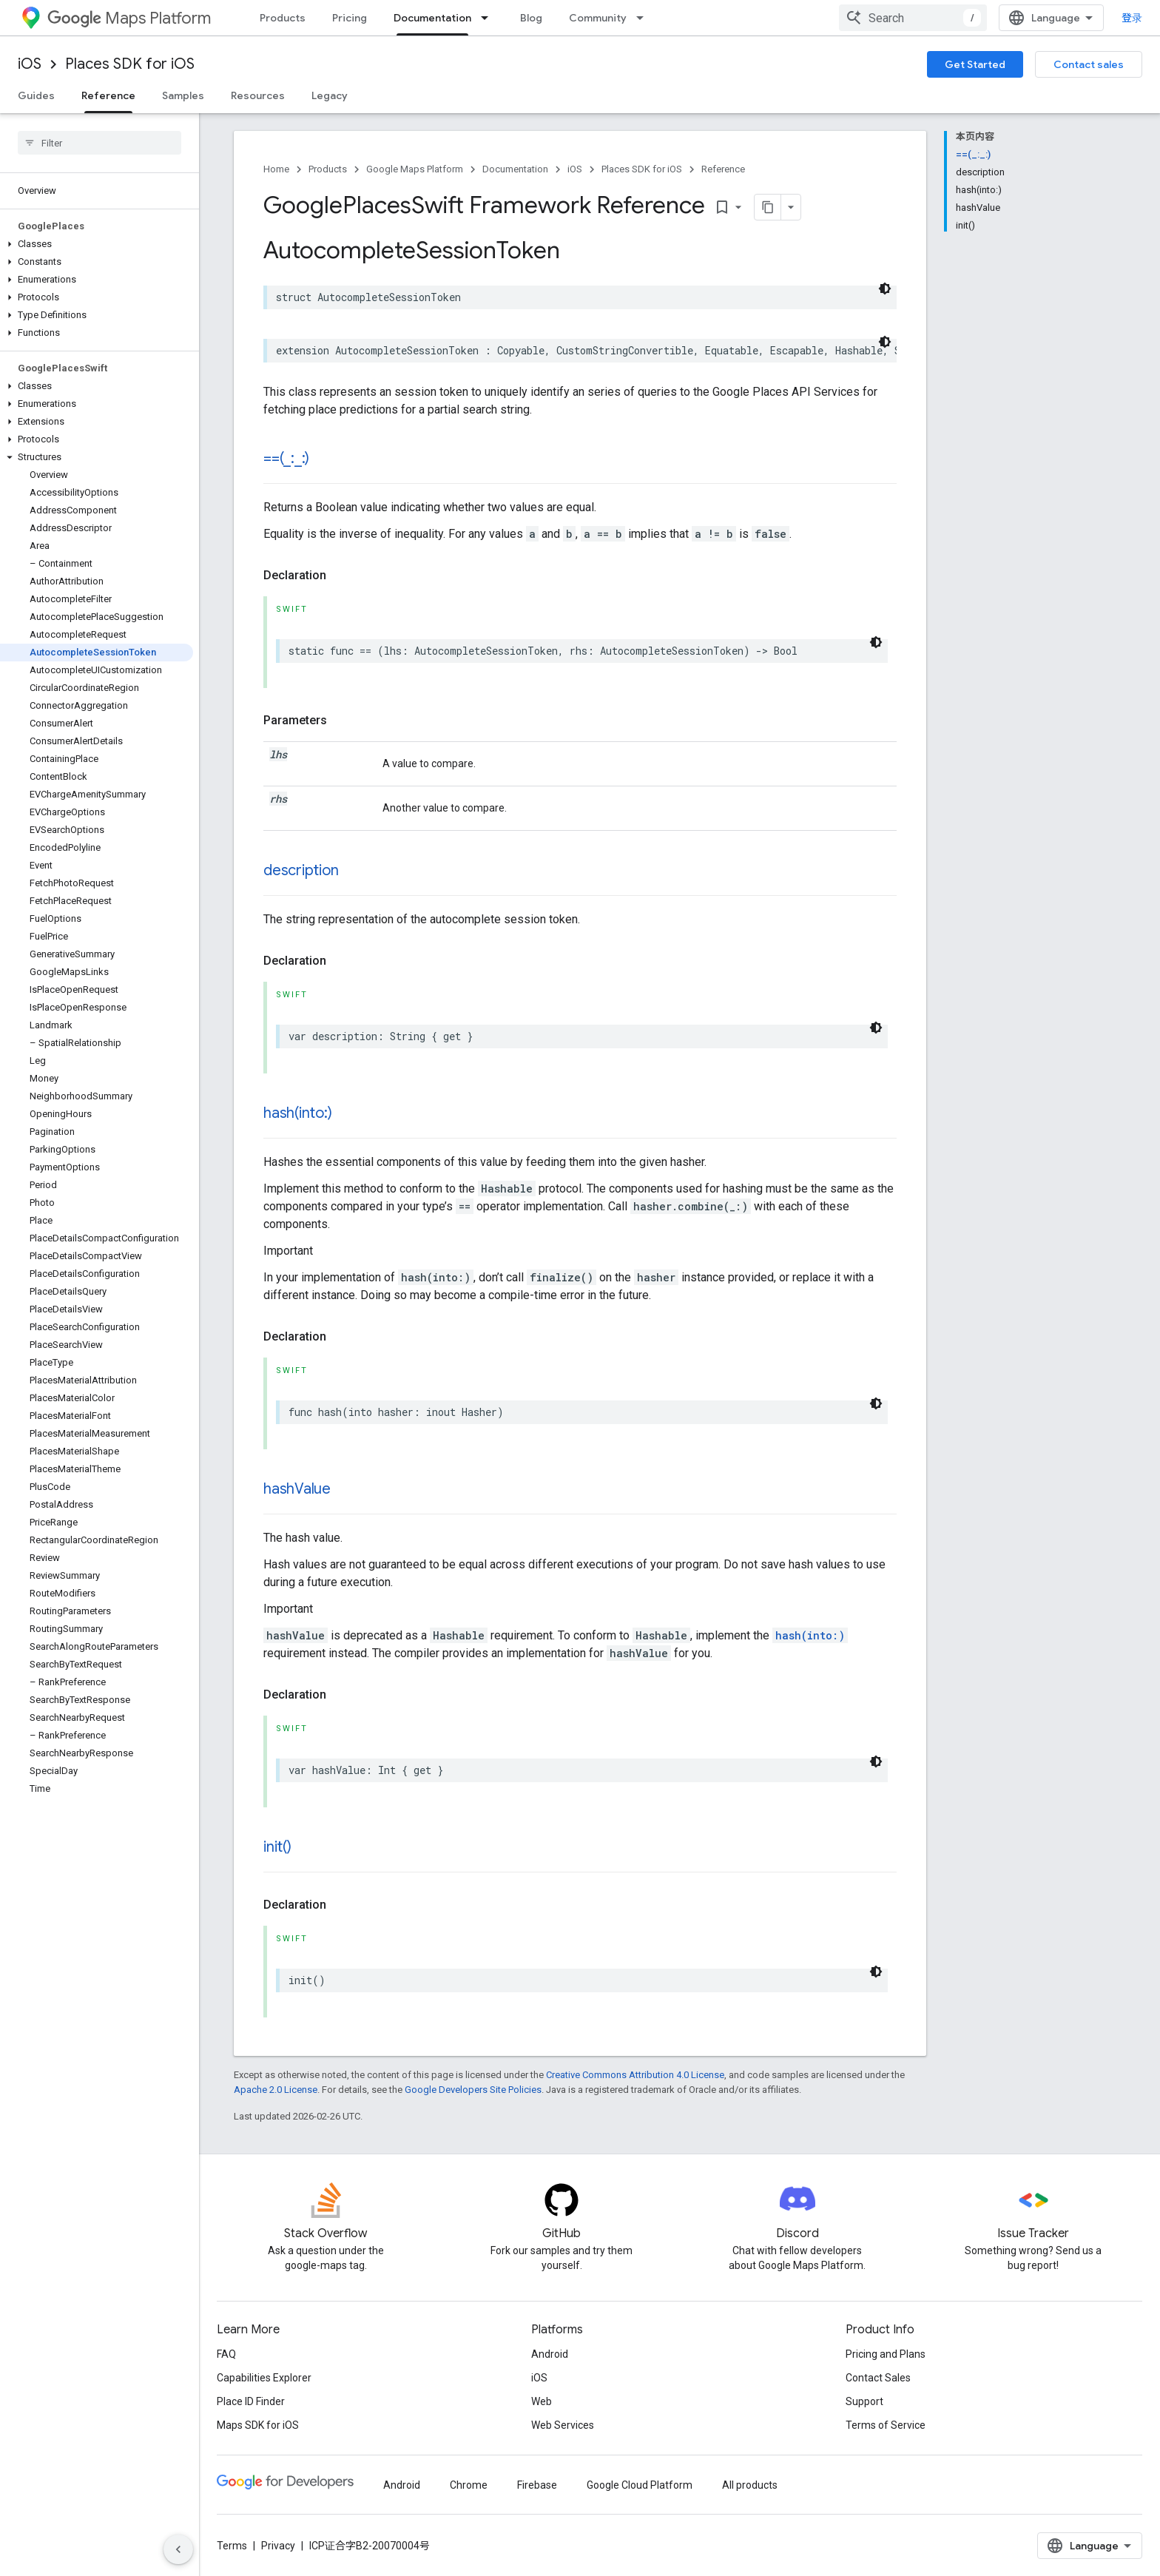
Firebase (537, 2484)
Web (541, 2401)
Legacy (329, 95)
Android (549, 2353)
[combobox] (1050, 17)
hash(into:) (297, 1112)
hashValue (297, 1488)
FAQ (226, 2353)
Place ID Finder (251, 2401)
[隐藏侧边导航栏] (178, 2549)
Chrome (469, 2484)
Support (864, 2401)
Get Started (975, 64)
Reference (723, 169)
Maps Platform (129, 18)
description (300, 869)
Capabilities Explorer (264, 2377)
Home (276, 169)
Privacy (278, 2545)
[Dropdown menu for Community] (644, 18)
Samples (183, 95)
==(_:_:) (286, 457)
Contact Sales (878, 2377)
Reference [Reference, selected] (108, 95)
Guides (36, 95)
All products (750, 2484)
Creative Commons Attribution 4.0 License (635, 2074)
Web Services (562, 2424)
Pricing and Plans (885, 2353)
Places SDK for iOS (130, 64)
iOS (29, 64)
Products (283, 17)
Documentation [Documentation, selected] (432, 17)
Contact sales (1088, 64)
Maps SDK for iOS (258, 2424)
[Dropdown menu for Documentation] (489, 18)
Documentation (515, 169)
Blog (531, 17)
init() (277, 1846)
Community (598, 17)
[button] (96, 244)
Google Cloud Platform (639, 2484)
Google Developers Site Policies (473, 2088)
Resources (258, 95)
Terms (232, 2545)
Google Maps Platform (414, 169)
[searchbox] (99, 143)
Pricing (349, 17)
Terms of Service (885, 2424)
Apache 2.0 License (275, 2088)
